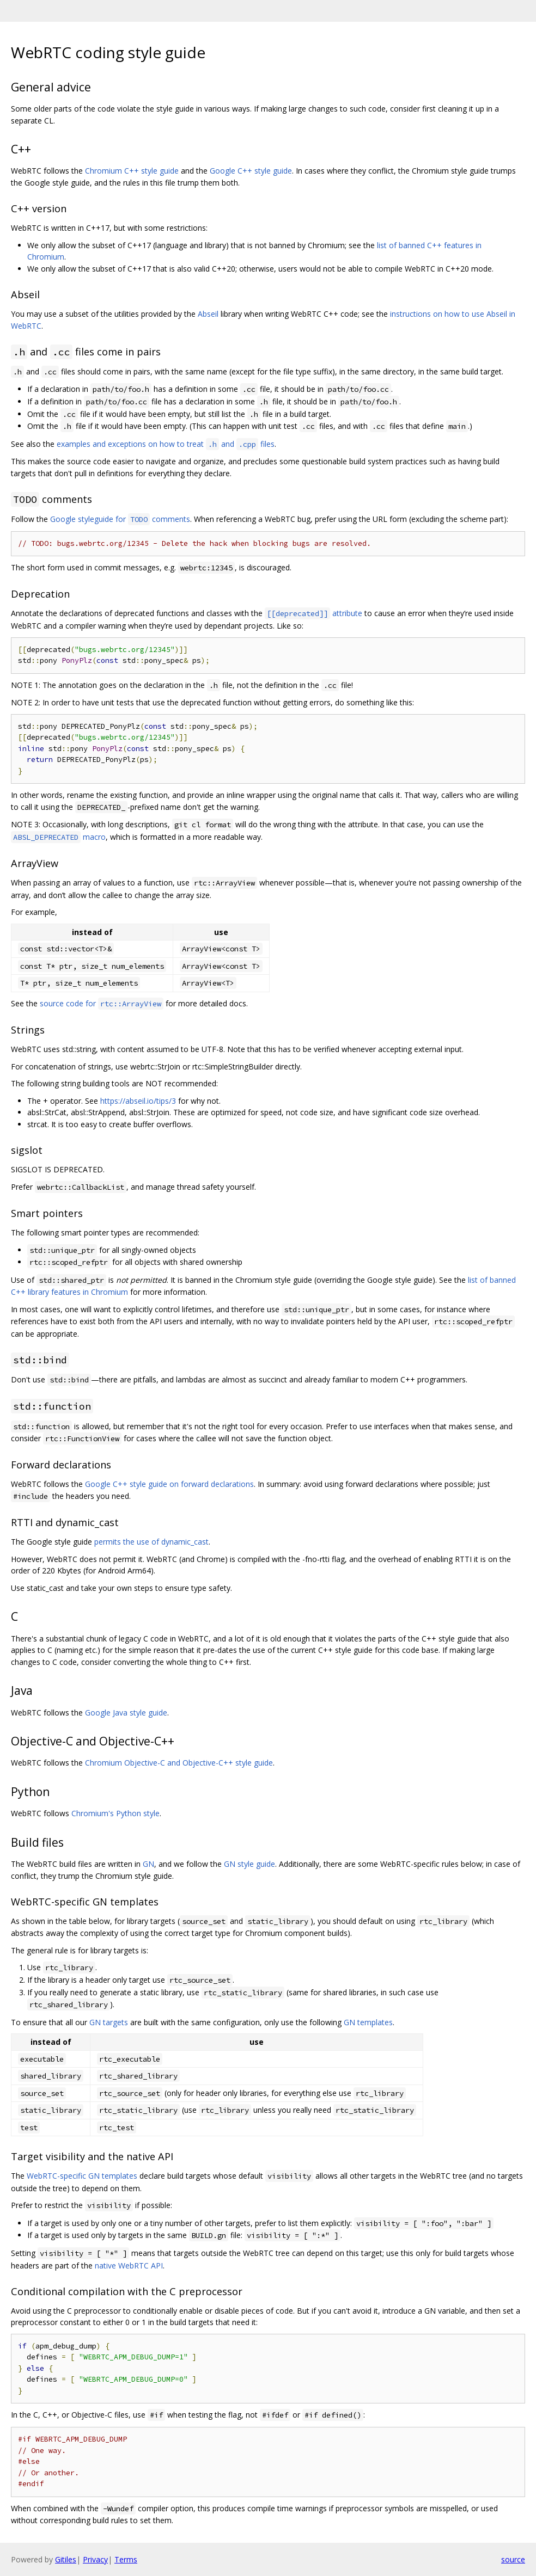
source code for (101, 1003)
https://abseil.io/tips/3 (138, 1101)
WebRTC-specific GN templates (82, 2176)
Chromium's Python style (115, 1813)
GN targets (108, 2022)
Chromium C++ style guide (132, 170)
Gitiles (65, 2559)
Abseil (208, 314)
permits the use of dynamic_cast (151, 1541)
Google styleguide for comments (120, 519)
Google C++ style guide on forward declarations (169, 1484)
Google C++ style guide (251, 170)
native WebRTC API (129, 2265)
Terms (125, 2559)
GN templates (368, 2022)
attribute (313, 613)
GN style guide (249, 1864)
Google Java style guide (126, 1712)
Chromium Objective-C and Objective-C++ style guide (179, 1762)
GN (148, 1864)
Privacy (95, 2559)
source (513, 2559)
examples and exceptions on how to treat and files (166, 444)
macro (58, 837)
